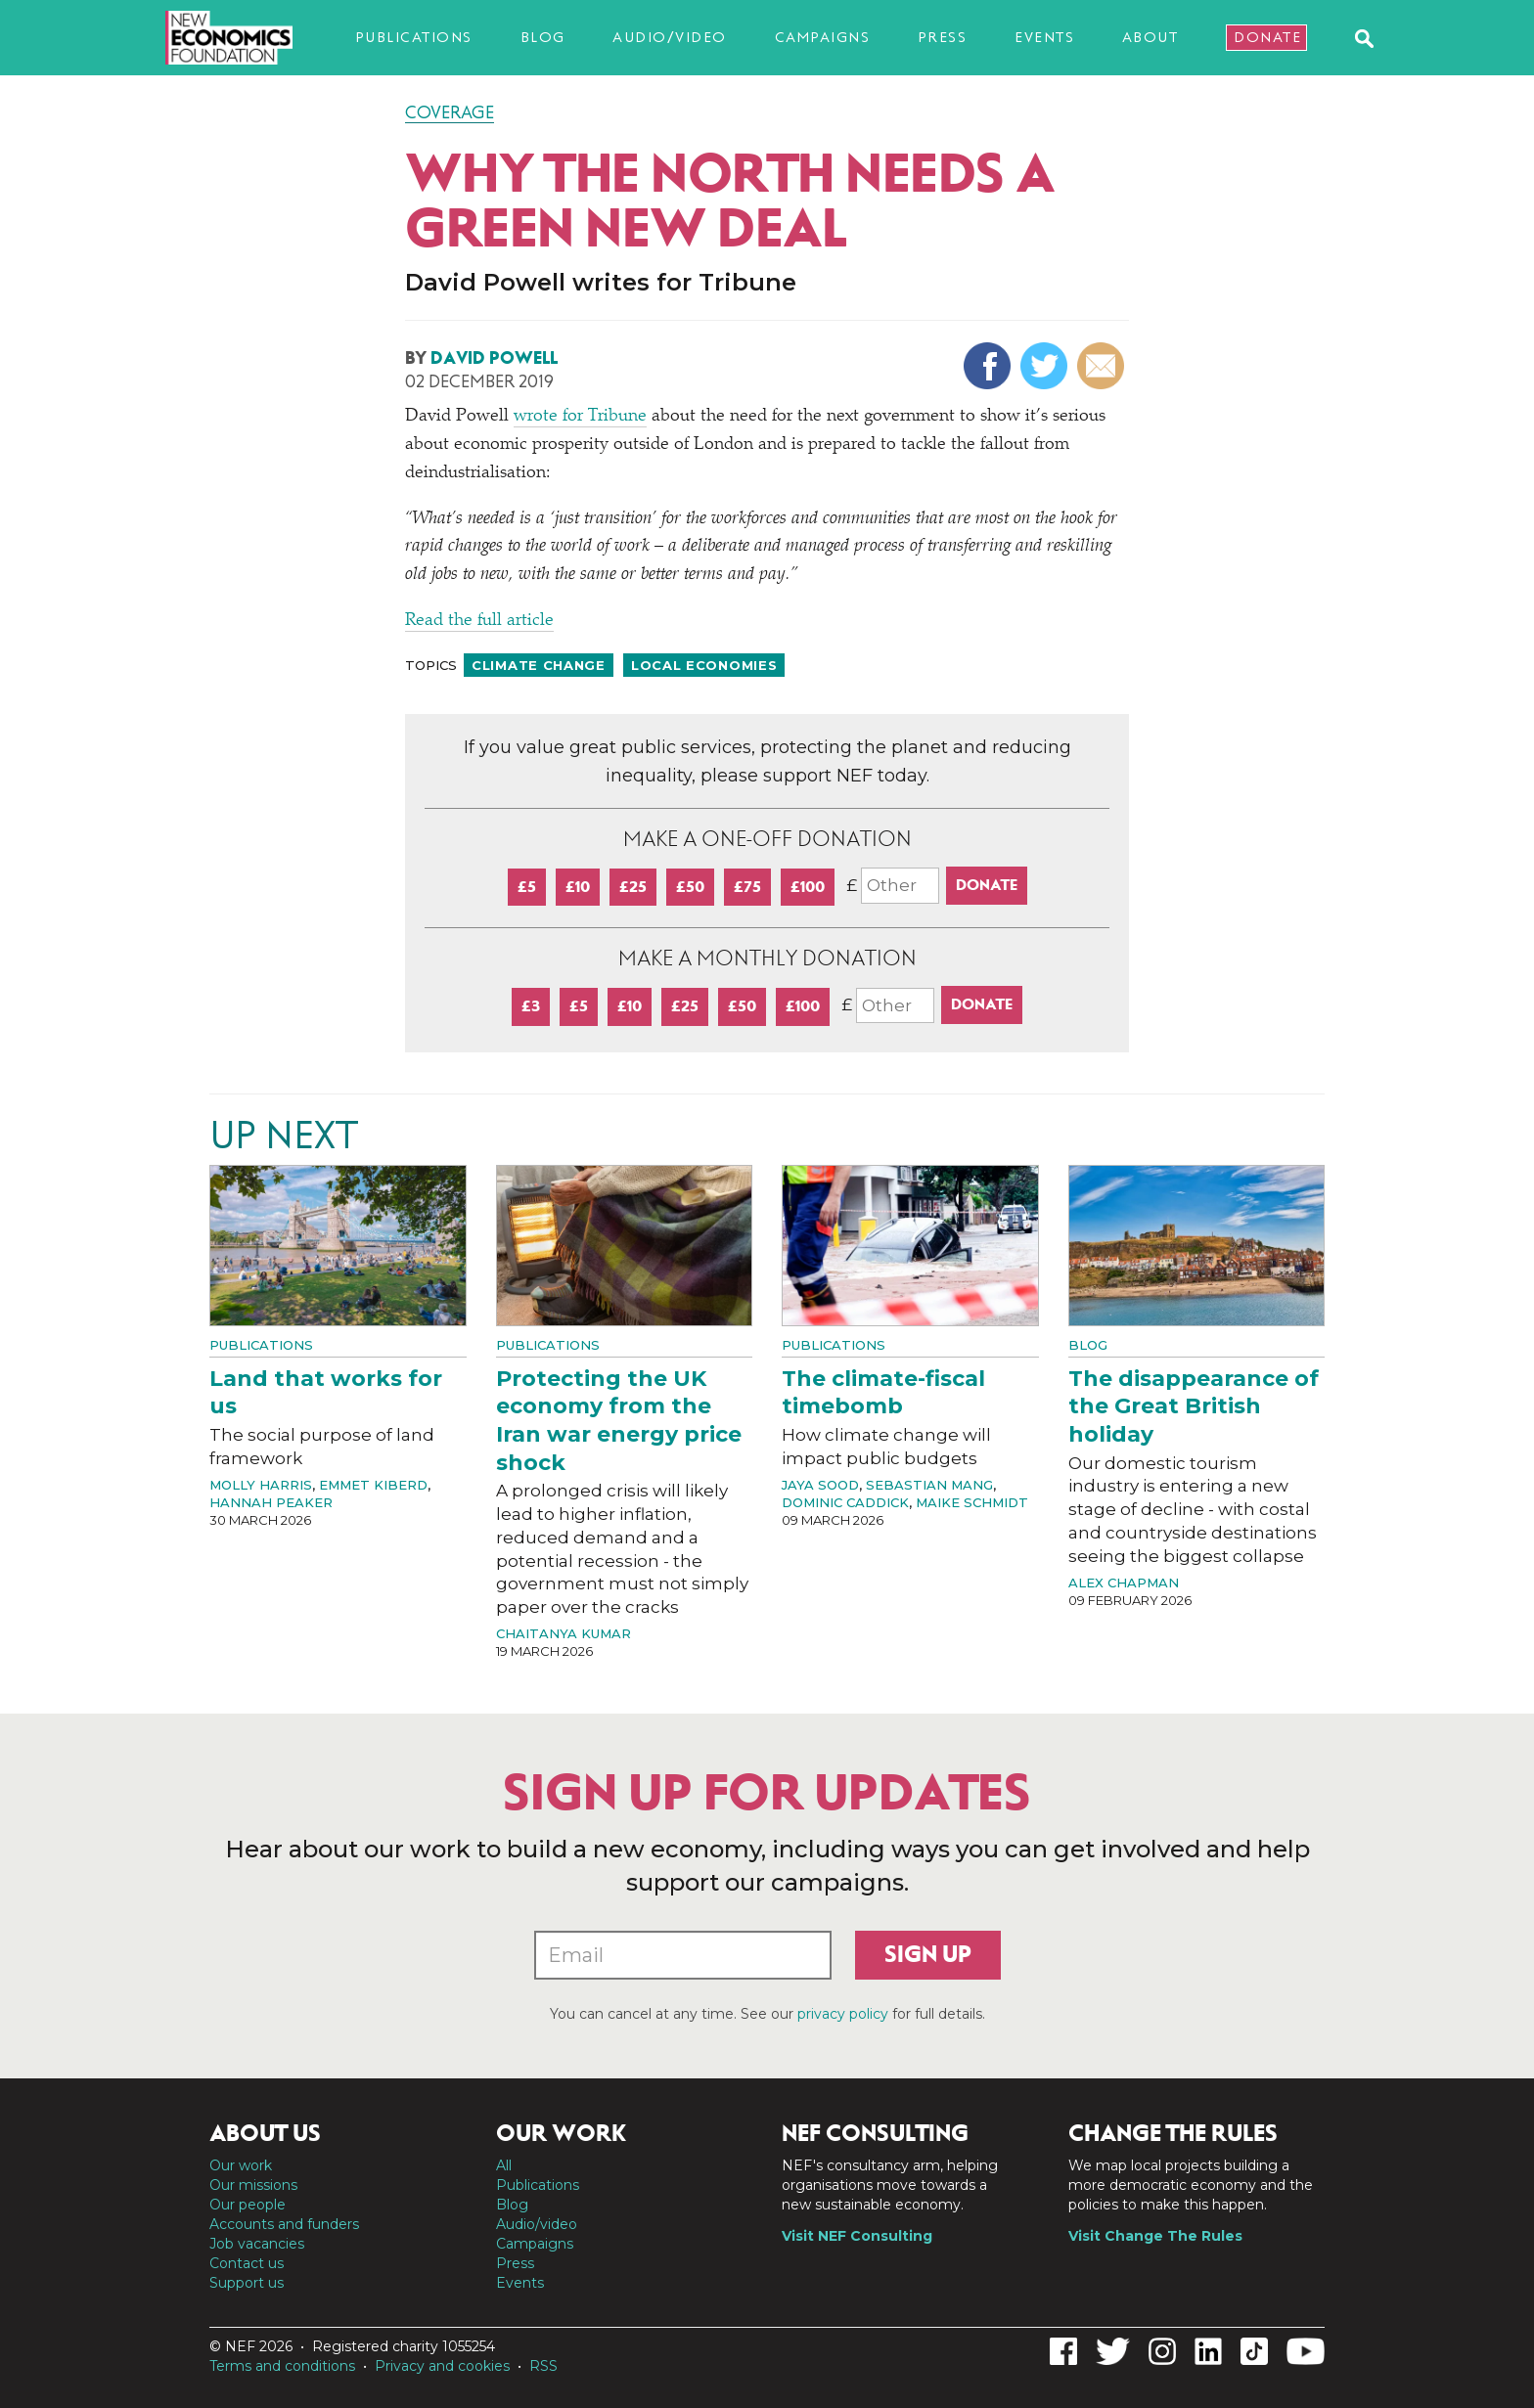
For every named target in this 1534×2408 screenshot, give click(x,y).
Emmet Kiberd (373, 1485)
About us (265, 2133)
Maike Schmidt (972, 1502)
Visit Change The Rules (1155, 2236)
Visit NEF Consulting (857, 2236)
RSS (543, 2366)
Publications (414, 37)
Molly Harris (260, 1485)
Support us (246, 2283)
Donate (1267, 37)
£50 (690, 886)
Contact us (246, 2263)
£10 (577, 886)
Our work (240, 2165)
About (1150, 37)
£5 (527, 886)
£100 (807, 886)
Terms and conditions (282, 2366)
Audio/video (669, 37)
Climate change (539, 665)
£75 (747, 886)
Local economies (704, 665)
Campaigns (823, 37)
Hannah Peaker (271, 1502)
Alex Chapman (1123, 1582)
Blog (542, 37)
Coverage (449, 112)
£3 (530, 1006)
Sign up (927, 1954)
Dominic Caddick (845, 1502)
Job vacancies (256, 2243)
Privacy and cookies (442, 2366)
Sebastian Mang (929, 1485)
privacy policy (842, 2014)
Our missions (253, 2185)
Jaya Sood (820, 1485)
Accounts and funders (284, 2224)
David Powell (494, 358)
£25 (633, 886)
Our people (247, 2204)
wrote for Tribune (580, 416)
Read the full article (479, 621)
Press (943, 37)
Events (1044, 37)
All (504, 2165)
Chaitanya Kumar (563, 1633)
